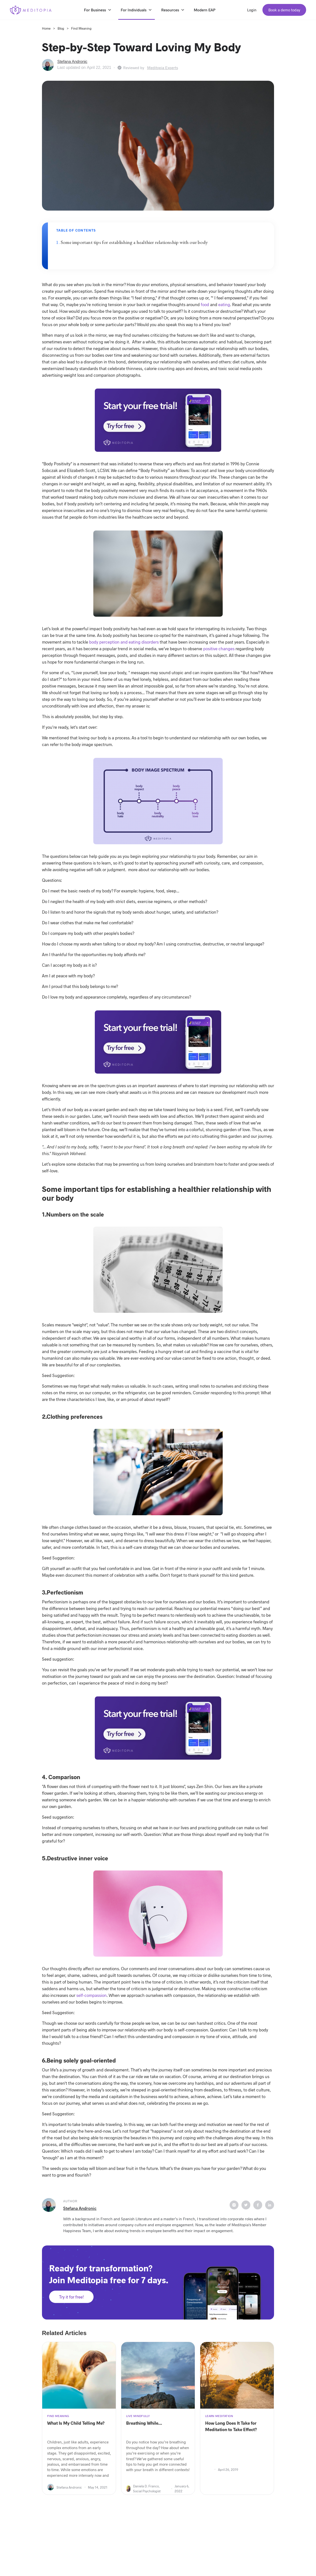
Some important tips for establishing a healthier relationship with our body (134, 242)
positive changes (219, 648)
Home (46, 28)
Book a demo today (284, 9)
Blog (61, 28)
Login (252, 9)
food (205, 304)
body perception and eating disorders (124, 642)
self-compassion (91, 1995)
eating (224, 304)
